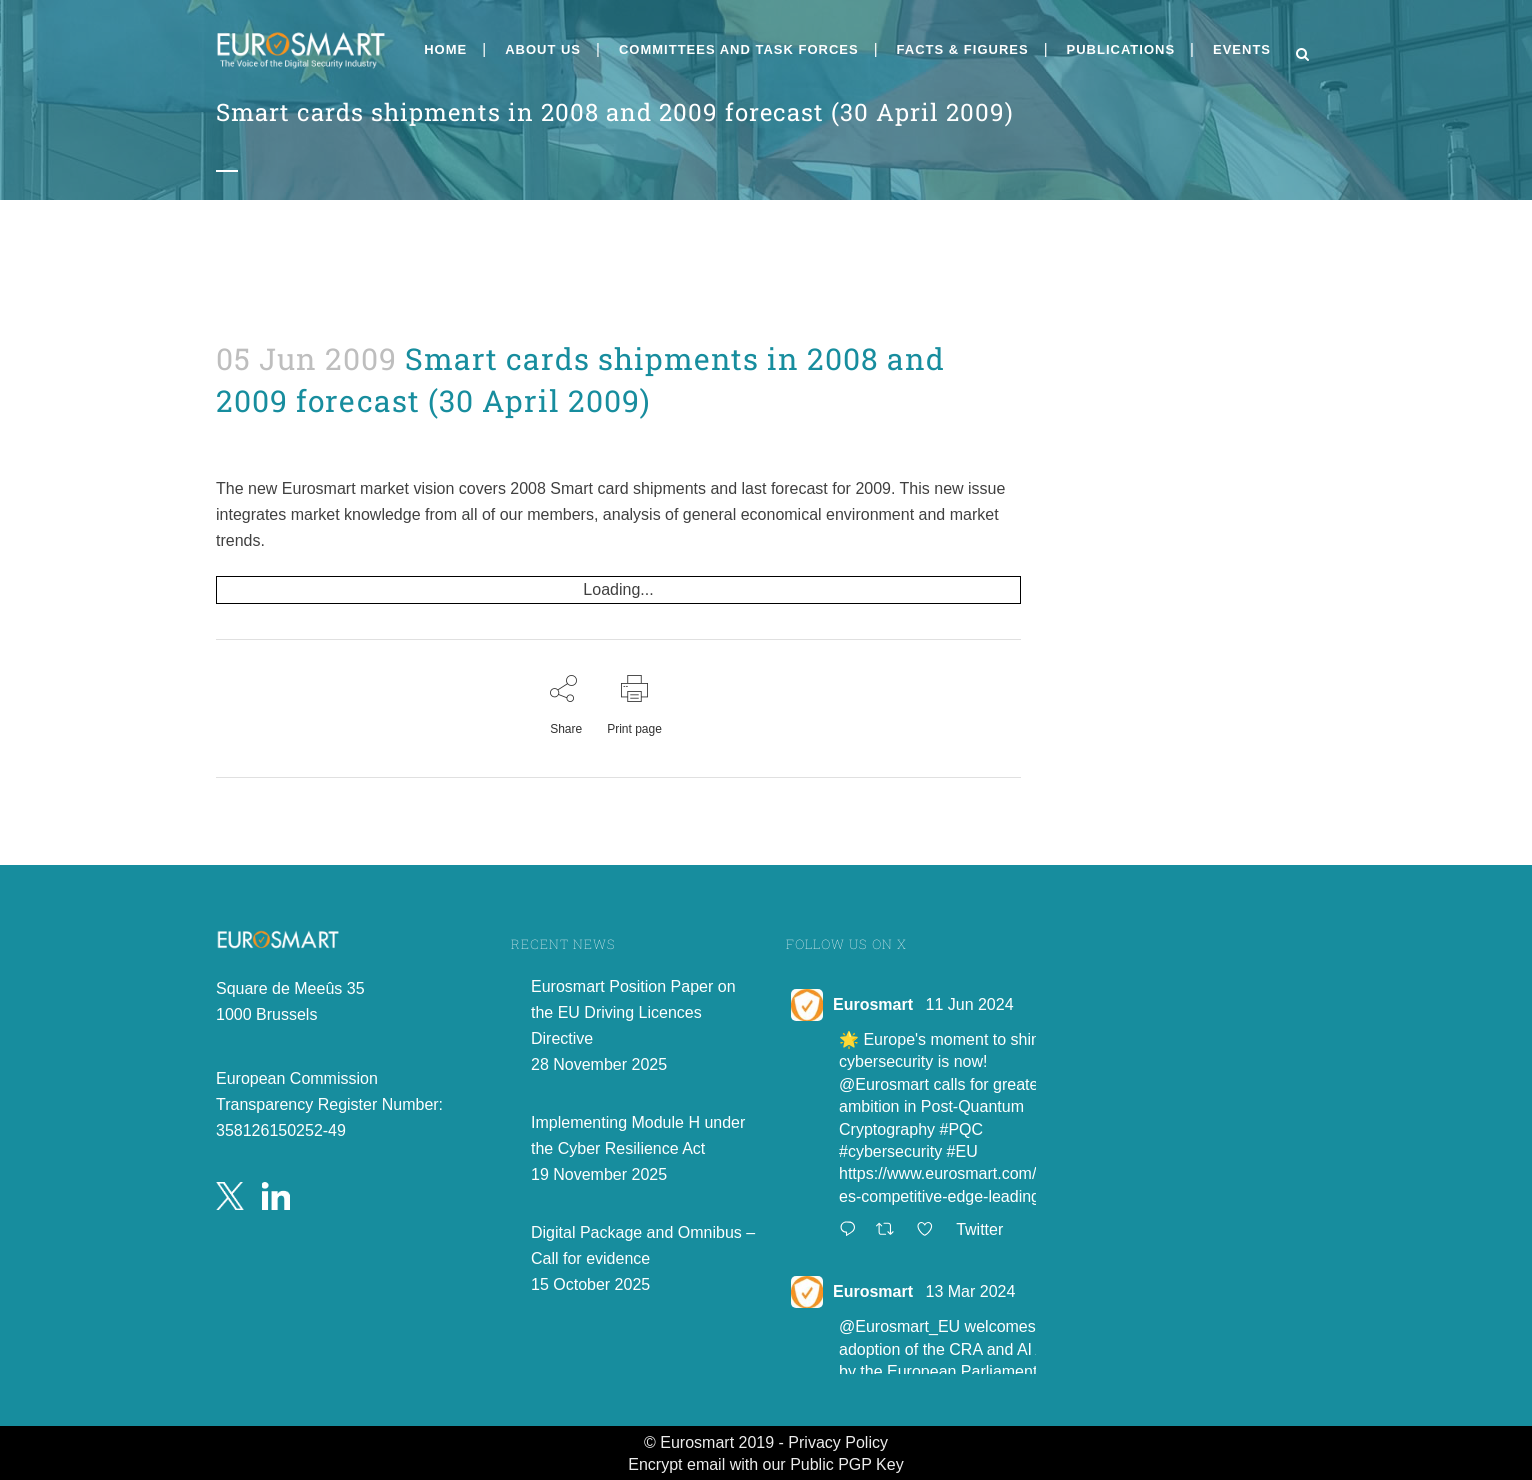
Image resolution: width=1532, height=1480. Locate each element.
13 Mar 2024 (970, 1291)
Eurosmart (873, 1004)
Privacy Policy (838, 1442)
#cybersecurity (890, 1151)
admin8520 (238, 438)
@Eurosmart (884, 1084)
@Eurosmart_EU (899, 1326)
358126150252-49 (281, 1130)
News (226, 438)
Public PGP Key (847, 1464)
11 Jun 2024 (969, 1004)
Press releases (231, 438)
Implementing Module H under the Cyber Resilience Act (638, 1135)
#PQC (962, 1129)
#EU (962, 1151)
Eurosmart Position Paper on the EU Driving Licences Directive (633, 1012)
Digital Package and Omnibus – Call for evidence (643, 1245)
